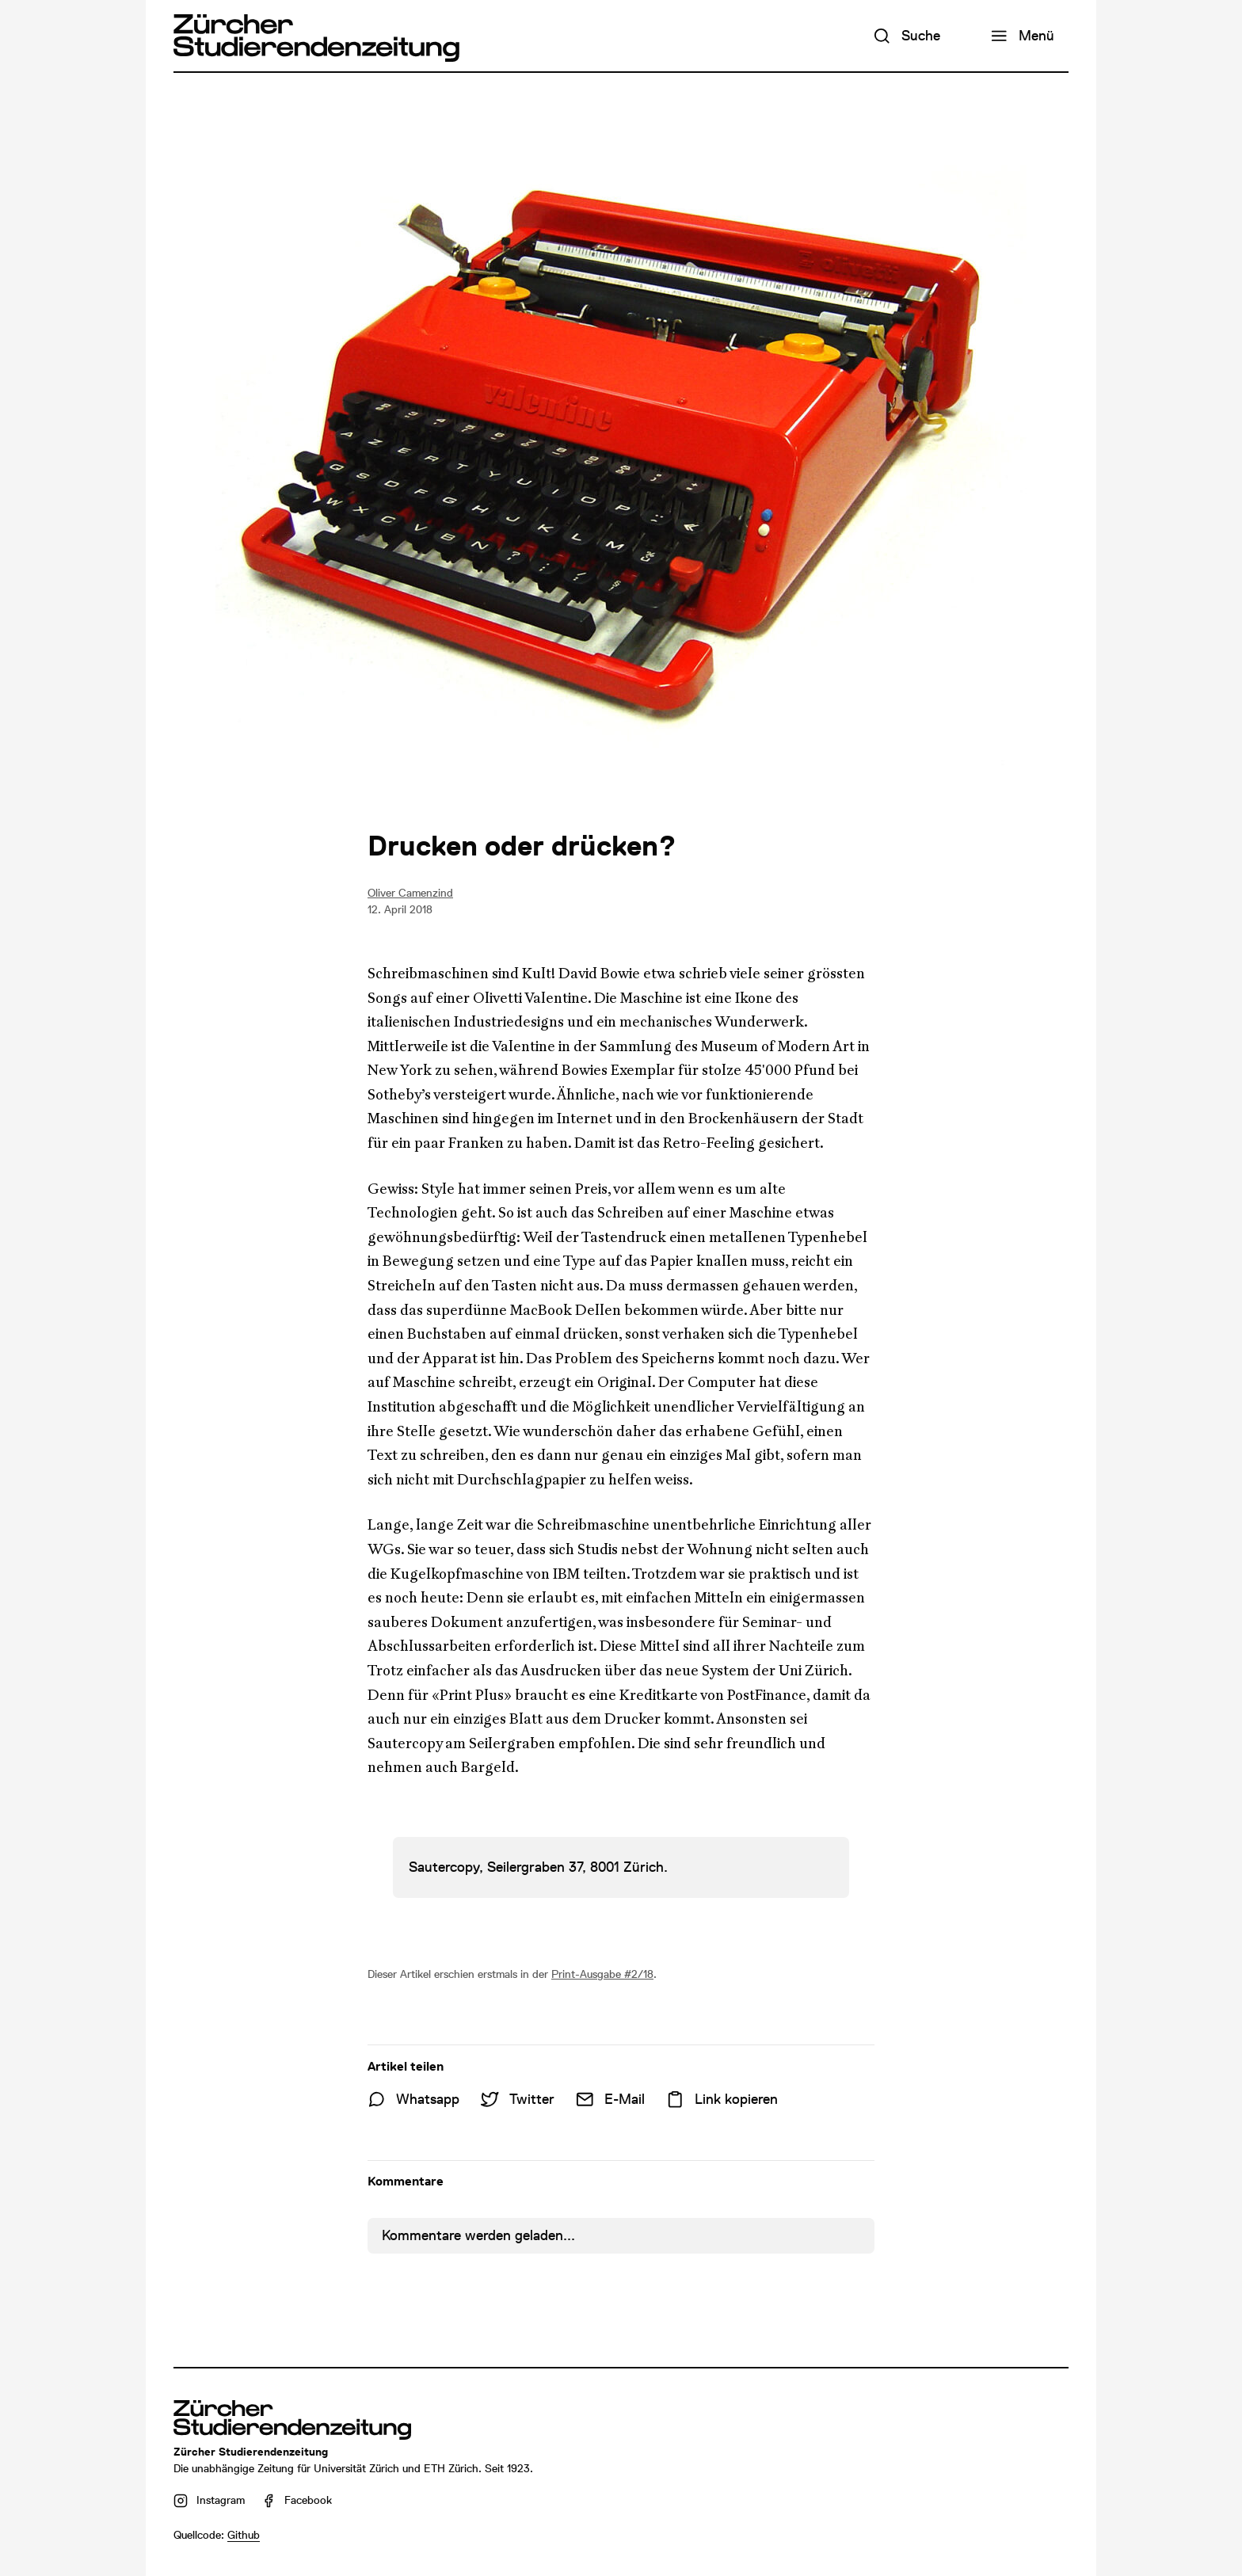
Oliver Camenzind (410, 893)
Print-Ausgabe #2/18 (602, 1974)
